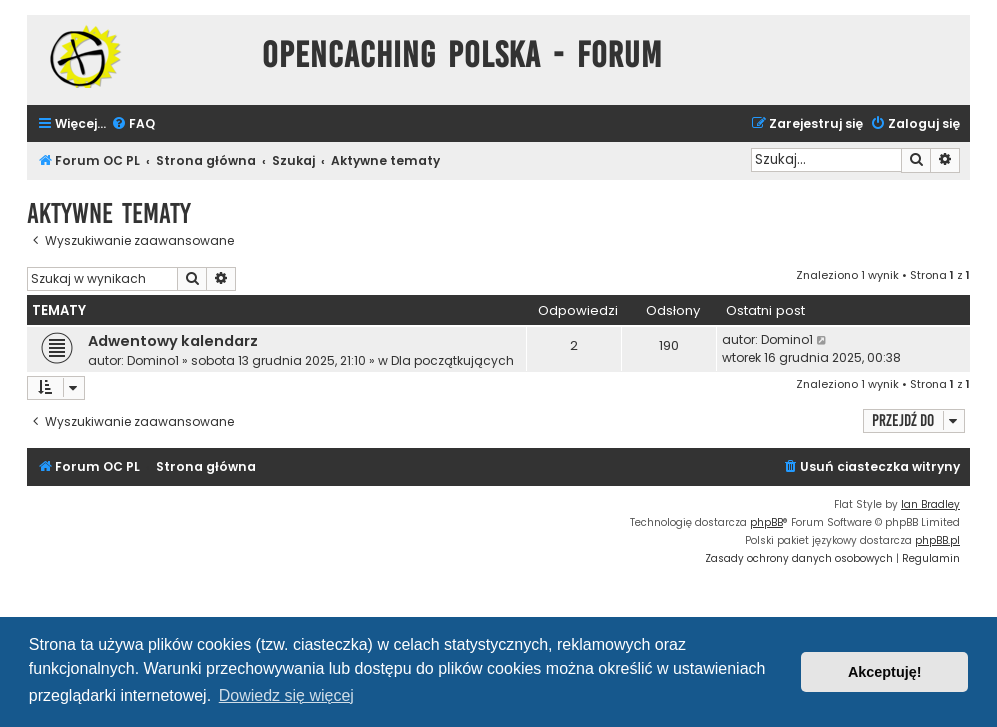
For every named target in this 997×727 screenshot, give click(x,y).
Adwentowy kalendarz (173, 341)
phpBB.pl (937, 540)
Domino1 (153, 360)
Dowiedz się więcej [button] (286, 695)
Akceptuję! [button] (885, 672)
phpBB (766, 522)
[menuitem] (133, 124)
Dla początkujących (452, 360)
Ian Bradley (930, 504)
